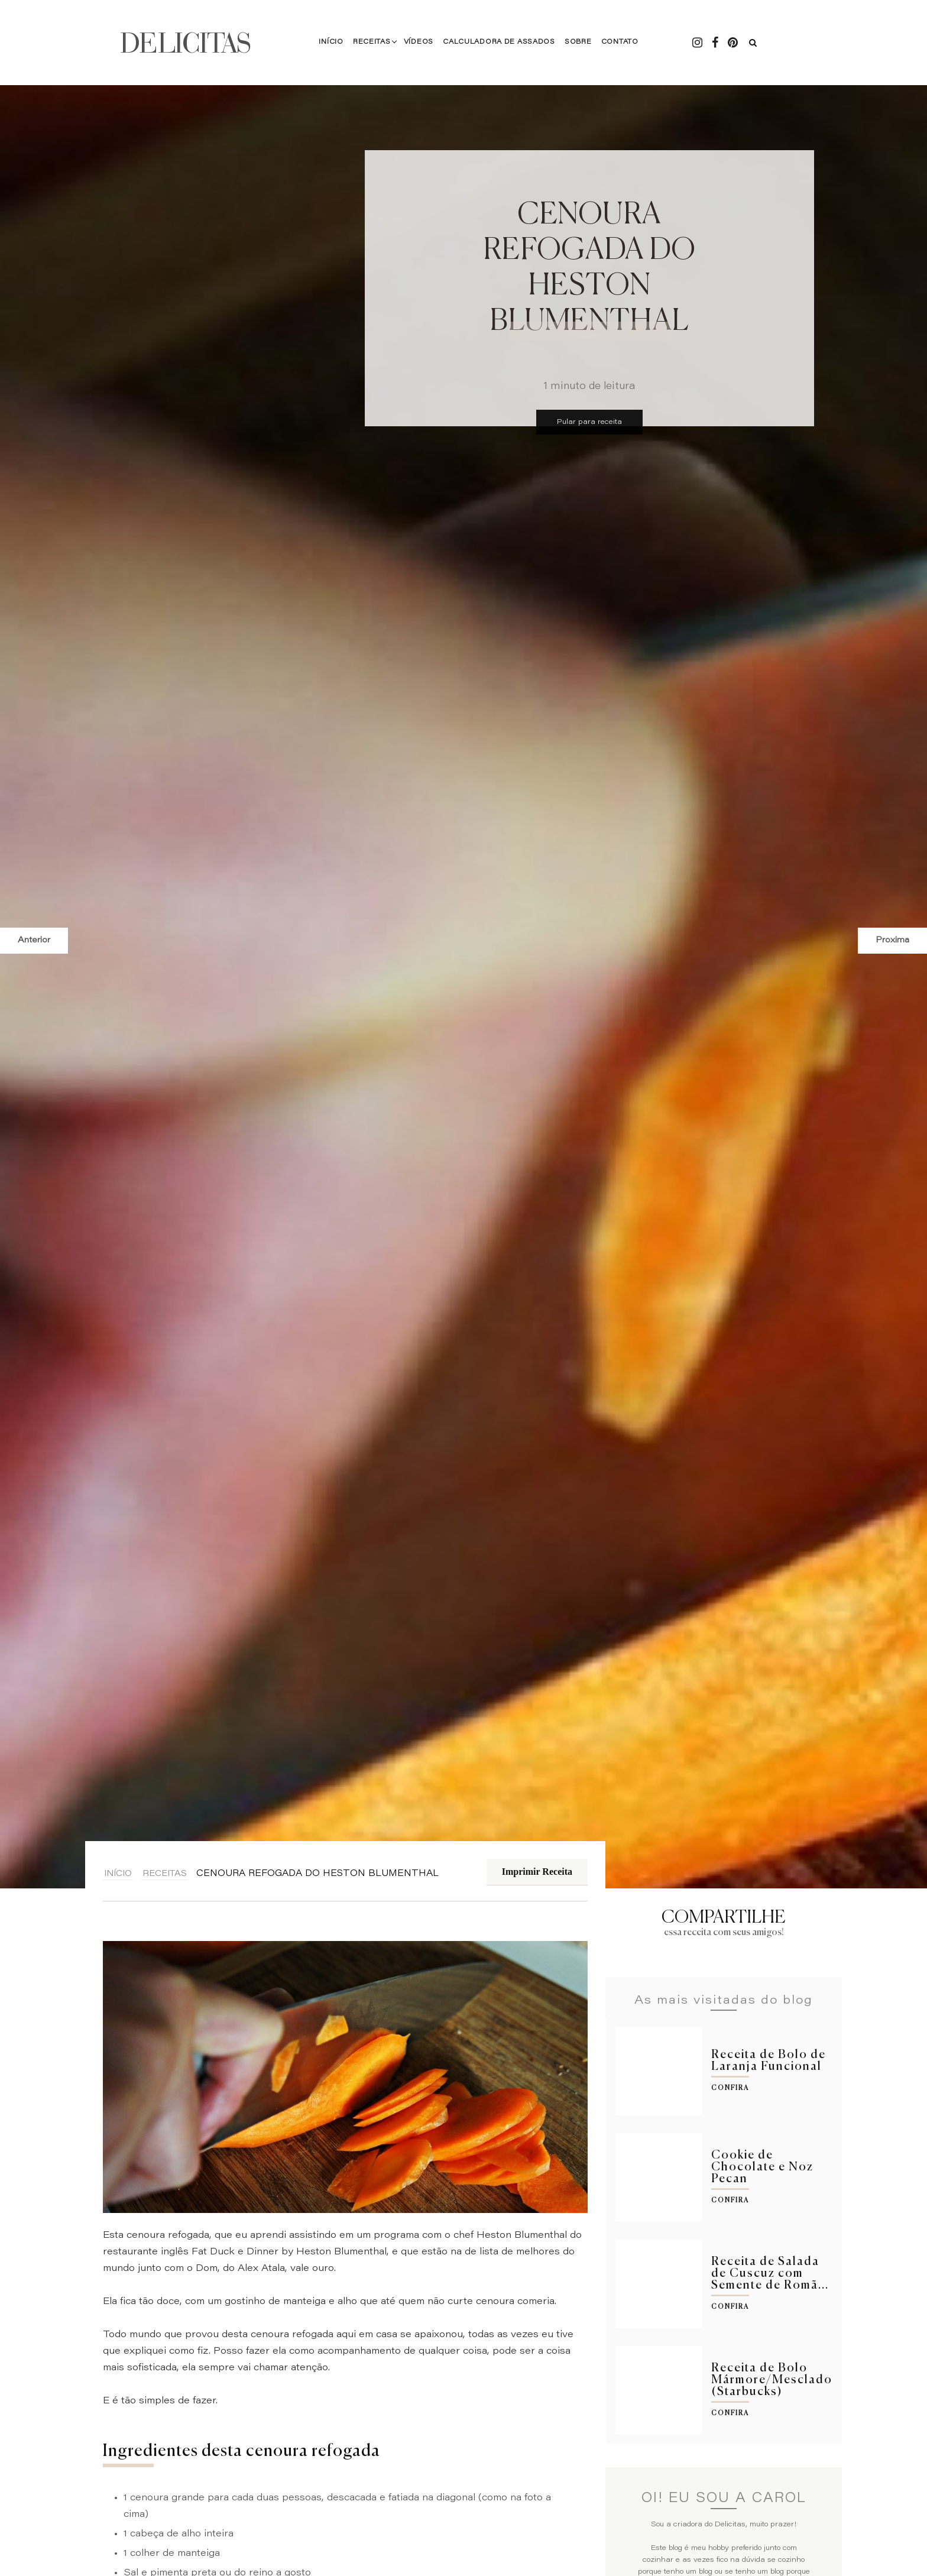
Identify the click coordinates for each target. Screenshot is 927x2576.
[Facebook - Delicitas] (715, 42)
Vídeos (418, 42)
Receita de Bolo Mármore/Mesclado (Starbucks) (771, 2380)
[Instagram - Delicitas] (697, 42)
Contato (619, 42)
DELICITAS (186, 42)
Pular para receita (589, 422)
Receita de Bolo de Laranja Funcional (768, 2061)
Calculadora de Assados (499, 42)
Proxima (892, 941)
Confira (730, 2088)
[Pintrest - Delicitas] (732, 42)
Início (331, 42)
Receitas (372, 42)
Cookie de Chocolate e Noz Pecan (762, 2167)
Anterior (34, 941)
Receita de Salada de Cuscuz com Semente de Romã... (770, 2274)
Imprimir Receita (537, 1872)
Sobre (577, 42)
